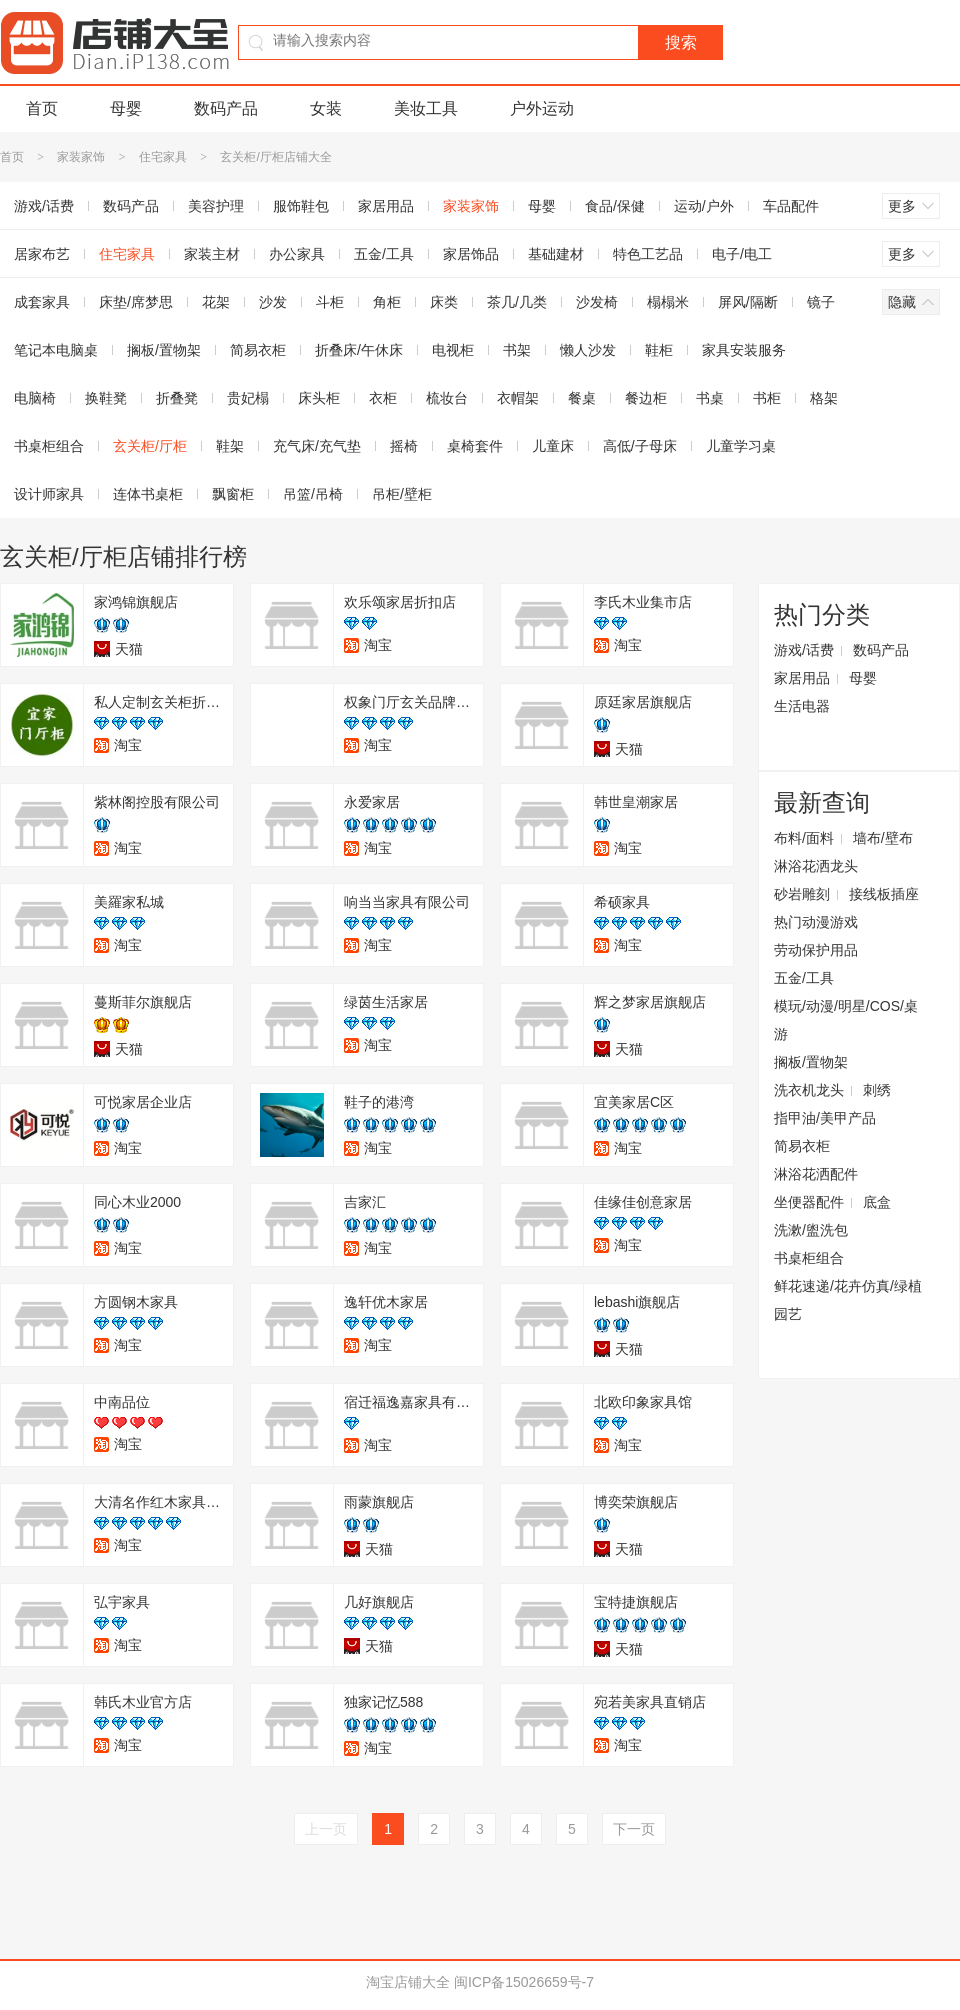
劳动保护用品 (816, 950)
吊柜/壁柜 (402, 494)
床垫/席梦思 (136, 302)
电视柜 (453, 350)
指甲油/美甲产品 (825, 1118)
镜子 (821, 302)
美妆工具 (426, 108)
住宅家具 (163, 157)
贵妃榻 (248, 398)
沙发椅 (597, 302)
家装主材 (212, 254)
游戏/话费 (804, 650)
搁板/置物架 (164, 350)
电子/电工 (742, 254)
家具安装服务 (744, 350)
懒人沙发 (588, 350)
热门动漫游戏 (816, 922)
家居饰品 (471, 254)
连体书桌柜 (148, 494)
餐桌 (582, 398)
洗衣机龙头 (809, 1090)
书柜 (767, 398)
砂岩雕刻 (802, 894)
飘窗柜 (233, 494)
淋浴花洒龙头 (816, 866)
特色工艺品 (648, 254)
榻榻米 (668, 302)
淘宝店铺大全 (408, 1982)
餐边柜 (646, 398)
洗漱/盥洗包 (811, 1230)
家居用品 (386, 206)
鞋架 (230, 446)
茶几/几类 (517, 302)
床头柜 (319, 398)
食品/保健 (615, 206)
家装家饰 (81, 157)
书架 (517, 350)
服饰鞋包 (301, 206)
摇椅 (404, 446)
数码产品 (226, 108)
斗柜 (330, 302)
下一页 (634, 1829)
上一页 (326, 1829)
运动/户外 (704, 206)
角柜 (387, 302)
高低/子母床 (640, 446)
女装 (326, 108)
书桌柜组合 (809, 1258)
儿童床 (553, 446)
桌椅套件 (475, 446)
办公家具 (297, 254)
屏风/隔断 (748, 302)
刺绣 (877, 1090)
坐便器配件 (809, 1202)
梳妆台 (447, 398)
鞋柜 (659, 350)
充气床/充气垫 (317, 446)
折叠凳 (177, 398)
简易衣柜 (258, 350)
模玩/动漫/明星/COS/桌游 (846, 1020)
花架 (216, 302)
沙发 (273, 302)
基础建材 (556, 254)
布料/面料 (804, 838)
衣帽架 (518, 398)
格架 (824, 398)
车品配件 (791, 206)
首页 (42, 108)
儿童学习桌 (741, 446)
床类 (444, 302)
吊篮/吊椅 (313, 494)
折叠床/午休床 (359, 350)
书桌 (710, 398)
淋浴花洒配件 (816, 1174)
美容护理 (216, 206)
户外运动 (542, 108)
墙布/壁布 (883, 838)
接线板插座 (884, 894)
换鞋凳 (106, 398)
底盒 (877, 1202)
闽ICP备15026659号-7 (524, 1982)
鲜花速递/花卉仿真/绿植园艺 (848, 1300)
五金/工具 (384, 254)
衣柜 (383, 398)
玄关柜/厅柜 (150, 446)
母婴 (126, 108)
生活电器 (802, 706)
